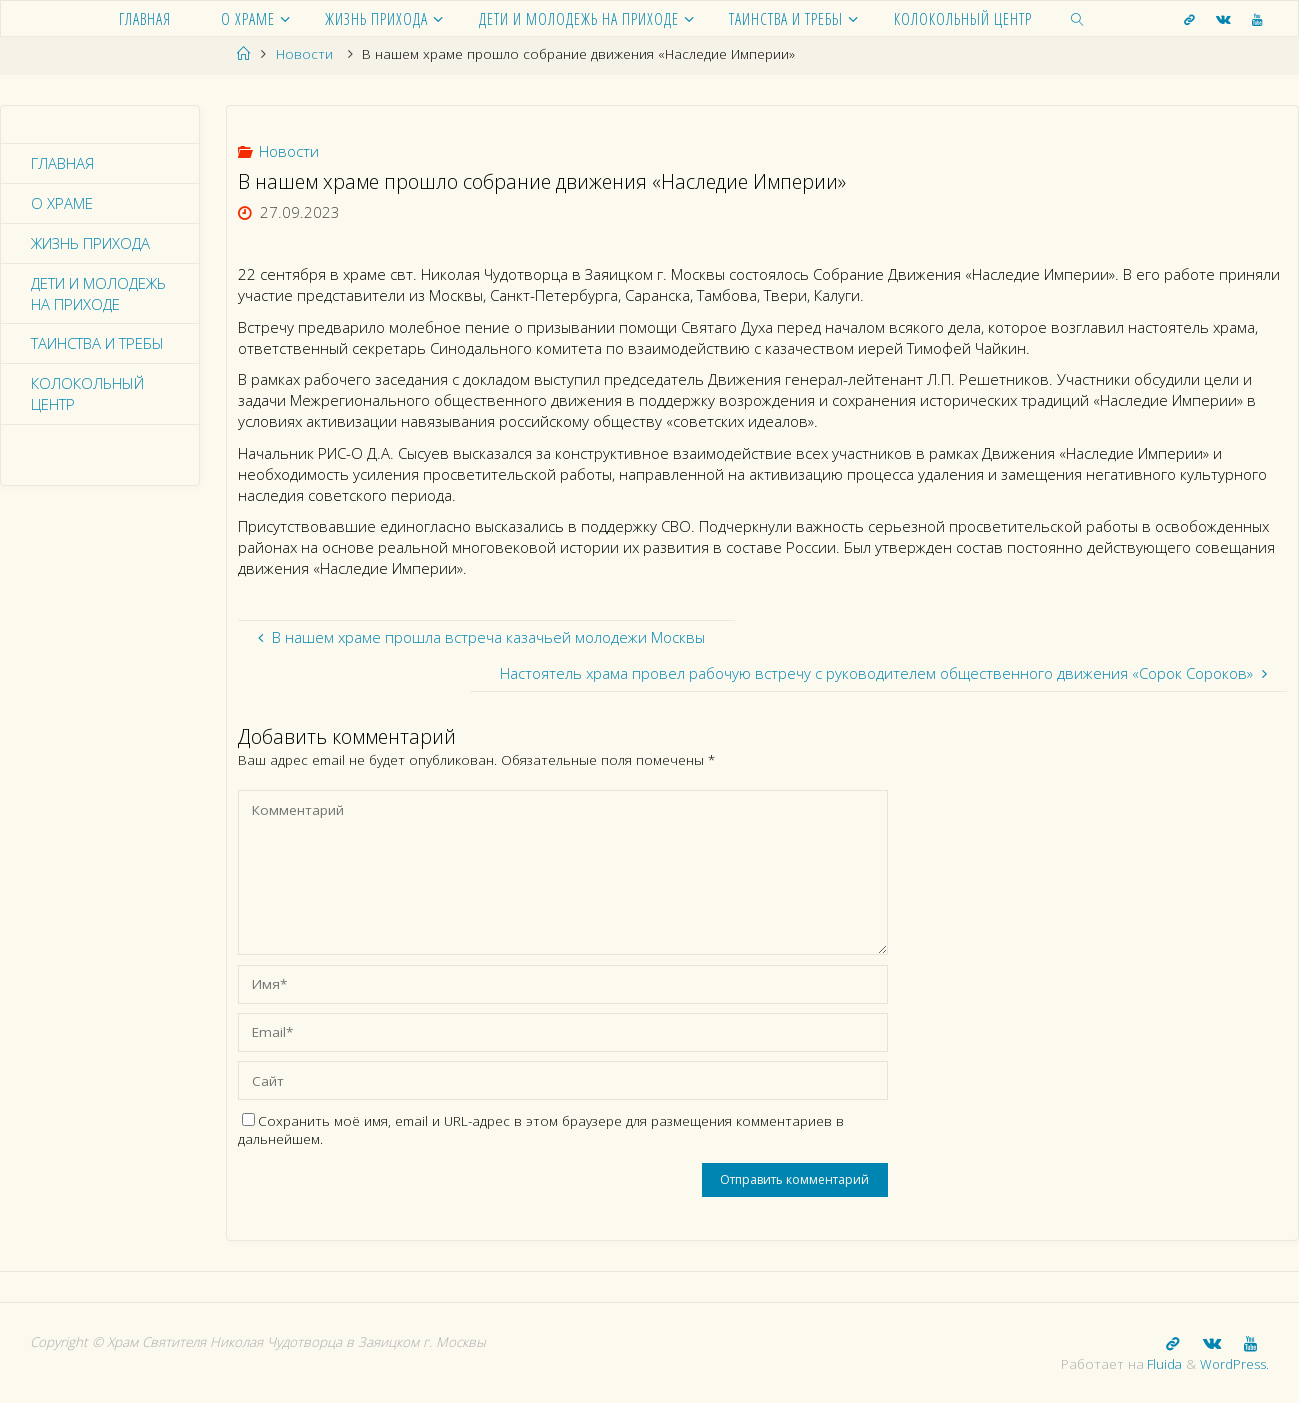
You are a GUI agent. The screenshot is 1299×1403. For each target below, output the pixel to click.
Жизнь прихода (91, 243)
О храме (62, 203)
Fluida (1160, 1363)
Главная (62, 163)
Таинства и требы (97, 344)
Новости (304, 54)
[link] (1078, 18)
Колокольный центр (87, 394)
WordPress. (1234, 1363)
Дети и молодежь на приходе (99, 293)
